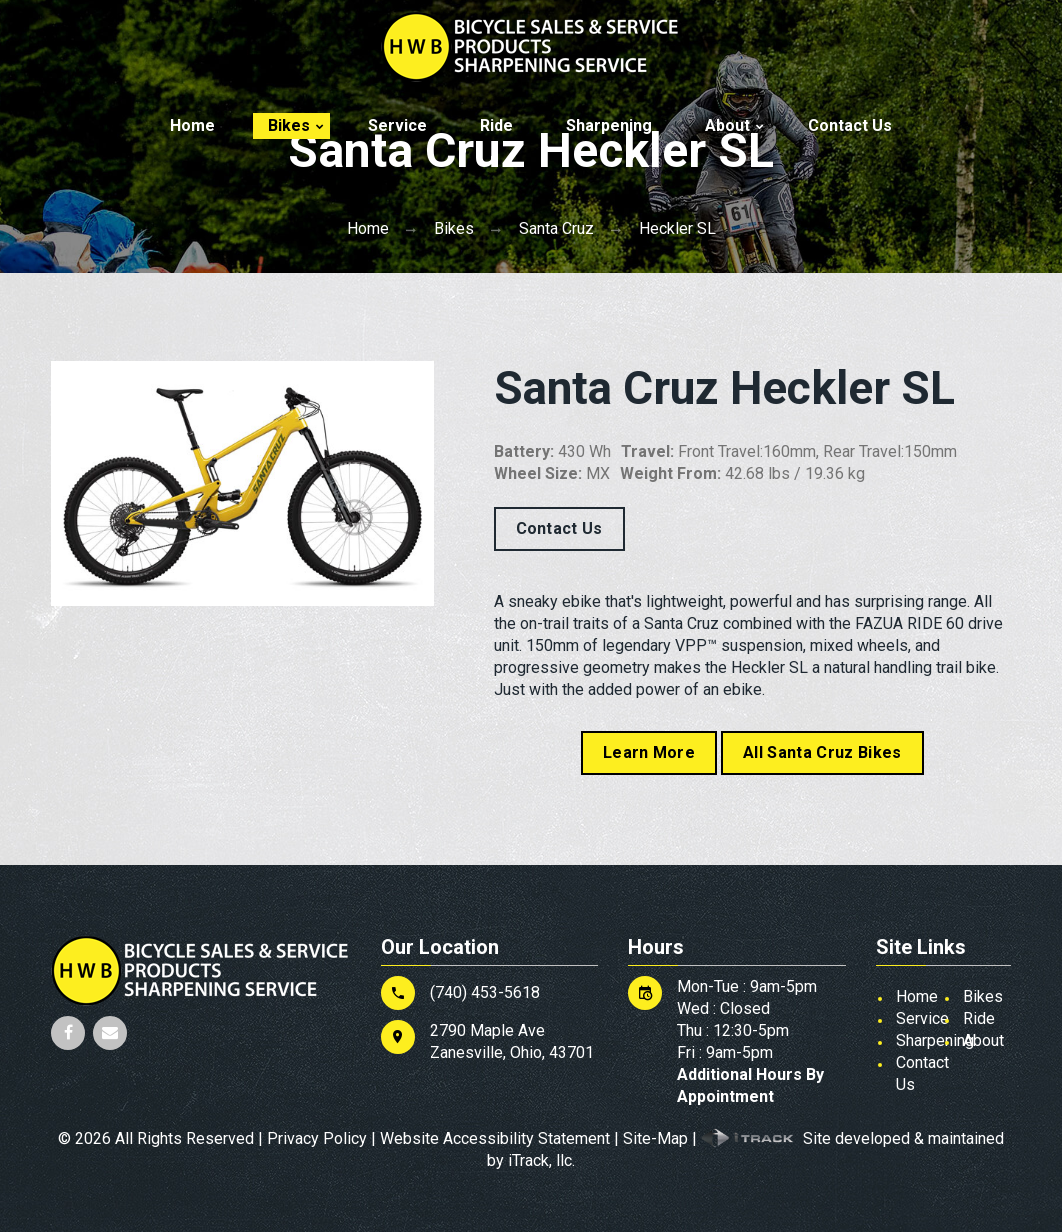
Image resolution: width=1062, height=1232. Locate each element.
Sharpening (609, 125)
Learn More (649, 752)
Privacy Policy (317, 1138)
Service (397, 125)
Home (192, 125)
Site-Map (655, 1138)
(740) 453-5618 (485, 992)
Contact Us (850, 125)
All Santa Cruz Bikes (822, 752)
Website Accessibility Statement (495, 1138)
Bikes (289, 125)
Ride (496, 125)
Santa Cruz (556, 228)
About (727, 125)
